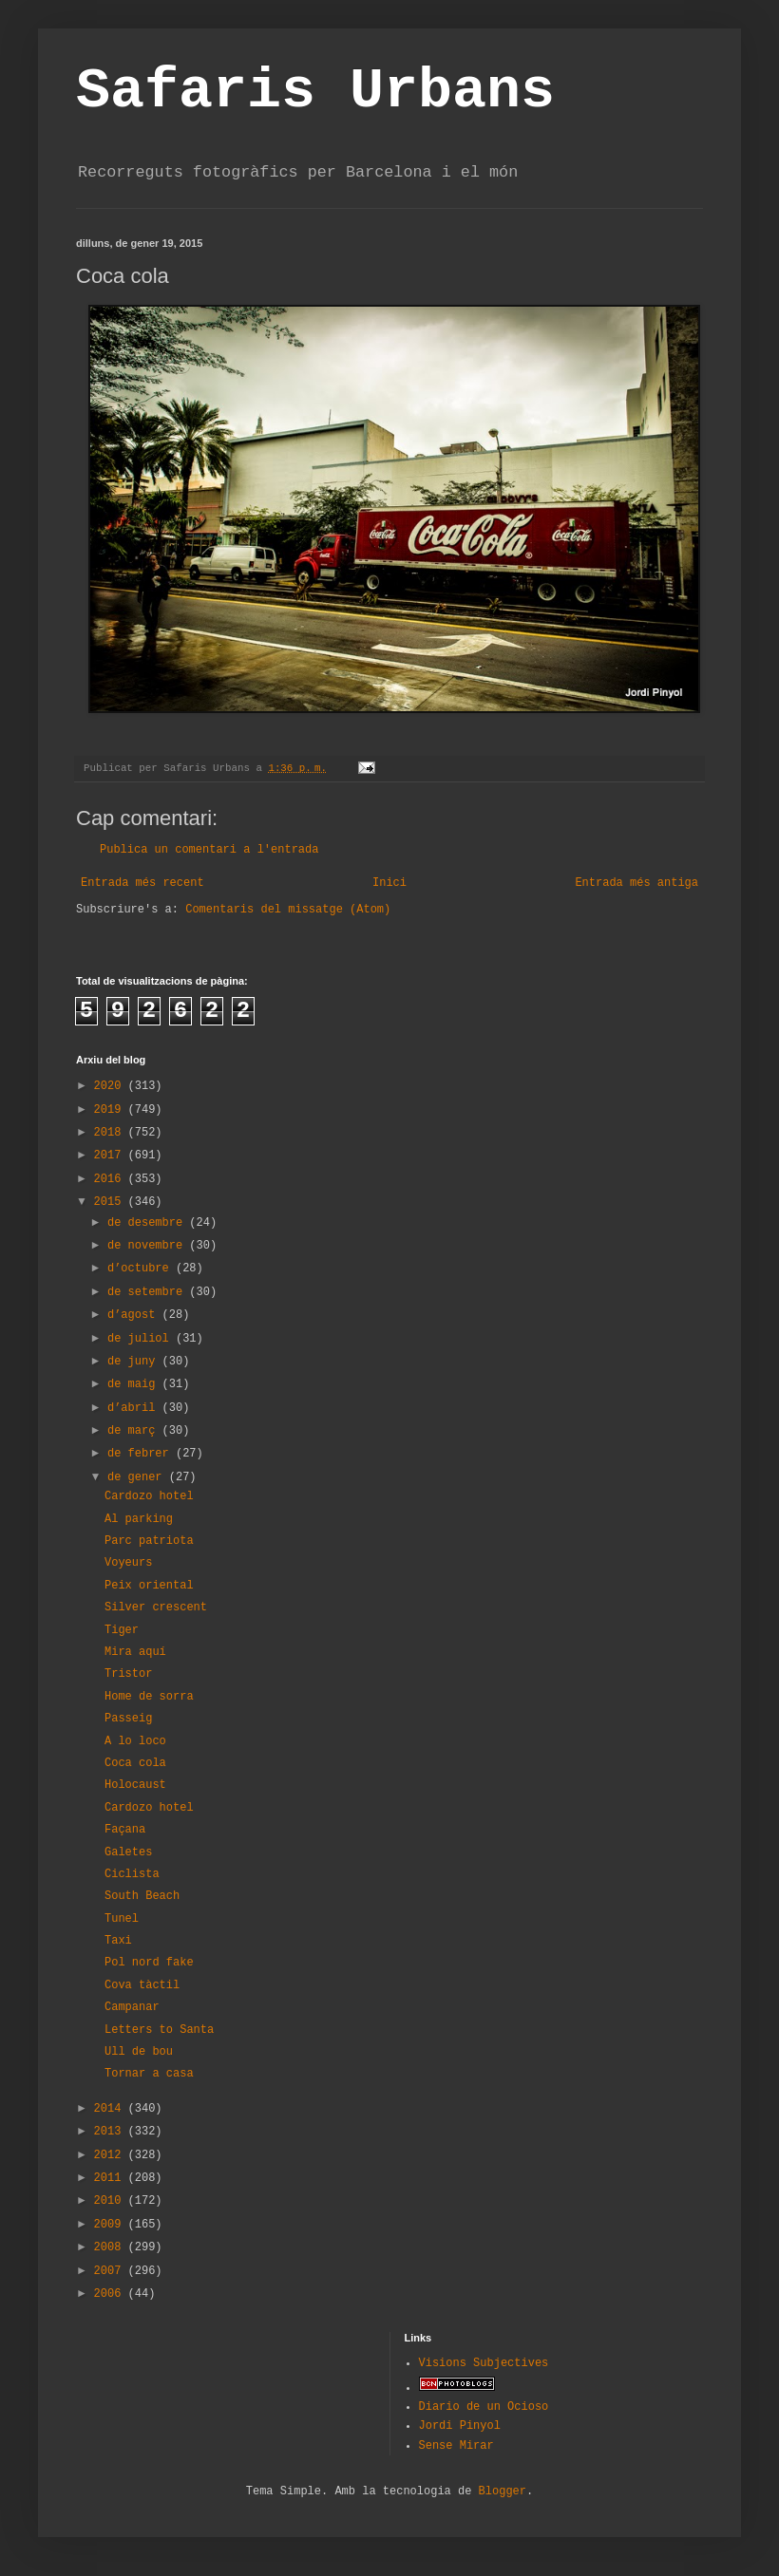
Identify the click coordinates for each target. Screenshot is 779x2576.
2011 (111, 2178)
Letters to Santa (159, 2030)
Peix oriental (149, 1585)
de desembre (148, 1223)
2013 (111, 2131)
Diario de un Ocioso (484, 2407)
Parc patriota (149, 1541)
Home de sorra (149, 1696)
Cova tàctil (142, 1985)
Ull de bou (138, 2052)
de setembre (148, 1292)
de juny (134, 1361)
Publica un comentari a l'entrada (209, 849)
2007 (111, 2271)
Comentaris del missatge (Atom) (287, 909)
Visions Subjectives (484, 2363)
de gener (138, 1477)
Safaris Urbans (315, 91)
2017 (111, 1155)
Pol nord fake (149, 1962)
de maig (134, 1384)
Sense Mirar (456, 2446)
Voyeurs (128, 1563)
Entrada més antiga (636, 883)
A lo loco (135, 1741)
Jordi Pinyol (460, 2426)
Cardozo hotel (149, 1496)
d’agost (134, 1315)
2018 (111, 1132)
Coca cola (135, 1763)
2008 (111, 2247)
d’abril (134, 1408)
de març (134, 1431)
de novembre (148, 1245)
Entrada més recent (142, 883)
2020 (111, 1086)
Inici (389, 883)
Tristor (128, 1674)
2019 (111, 1110)
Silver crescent (155, 1607)
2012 (111, 2155)
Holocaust (135, 1785)
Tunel (121, 1919)
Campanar (132, 2007)
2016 (111, 1179)
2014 (111, 2108)
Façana (124, 1829)
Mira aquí (135, 1652)
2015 (111, 1202)
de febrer (141, 1453)
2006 (111, 2294)
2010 (111, 2201)
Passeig (128, 1718)
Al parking (138, 1519)
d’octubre (141, 1268)
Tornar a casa (149, 2073)
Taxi (118, 1940)
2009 (111, 2224)
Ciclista (132, 1874)
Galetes (128, 1852)
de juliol (141, 1338)
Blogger (502, 2491)
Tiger (121, 1630)
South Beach (142, 1896)
